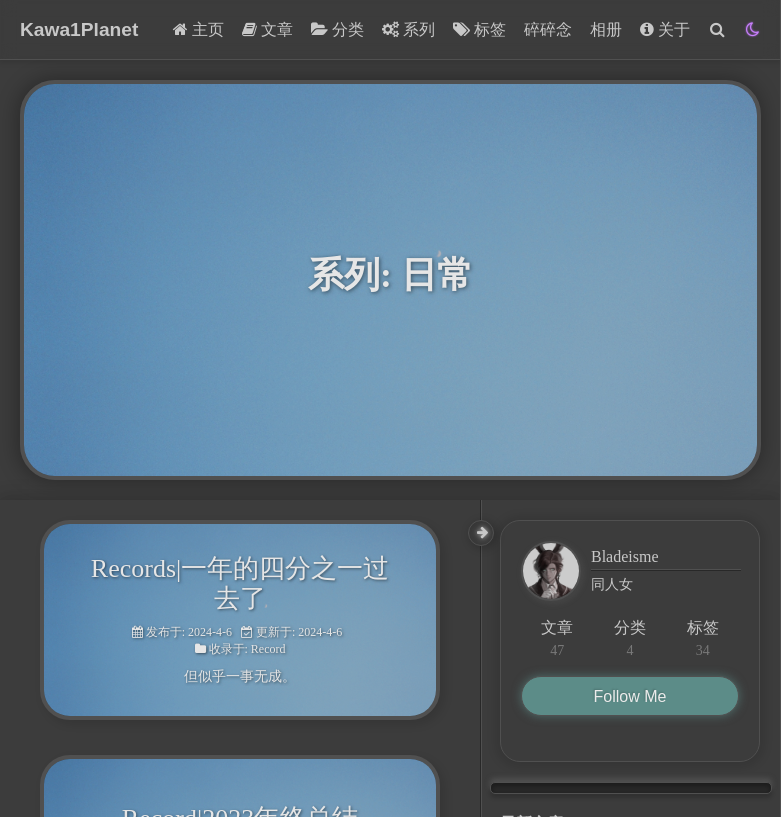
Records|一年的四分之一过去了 (240, 583)
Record (268, 649)
